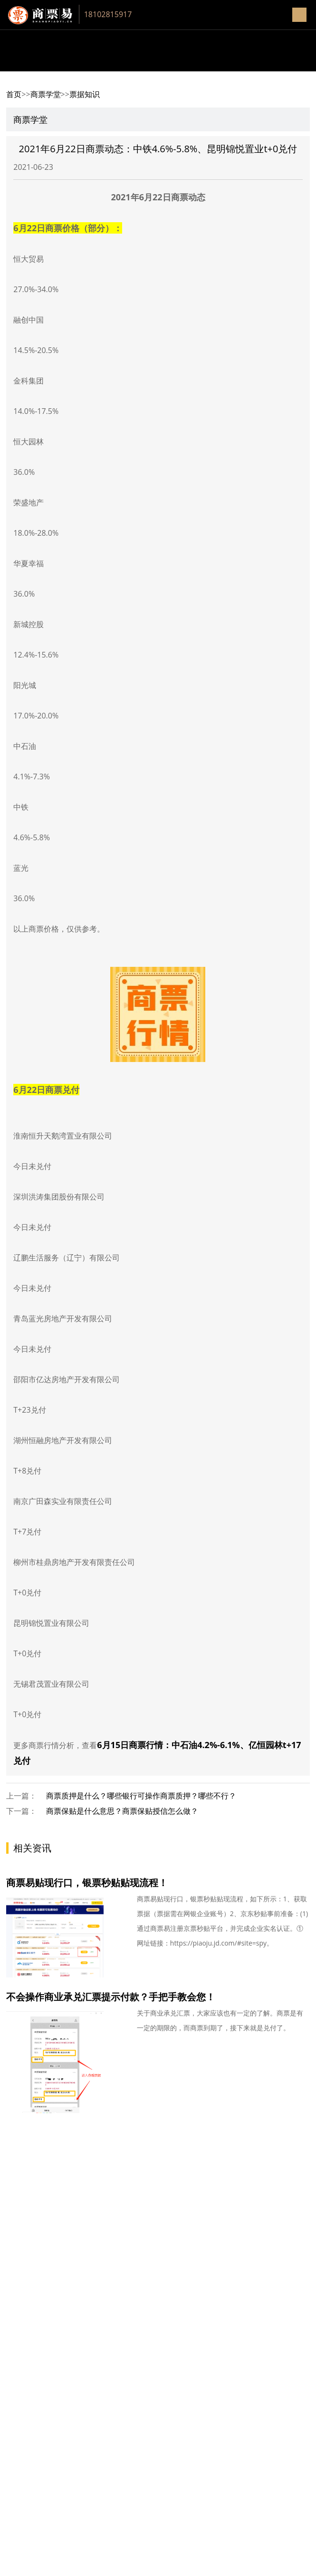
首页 (13, 94)
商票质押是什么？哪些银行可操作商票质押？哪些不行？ (141, 1795)
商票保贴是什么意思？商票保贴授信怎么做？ (122, 1811)
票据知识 (84, 94)
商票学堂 (45, 94)
